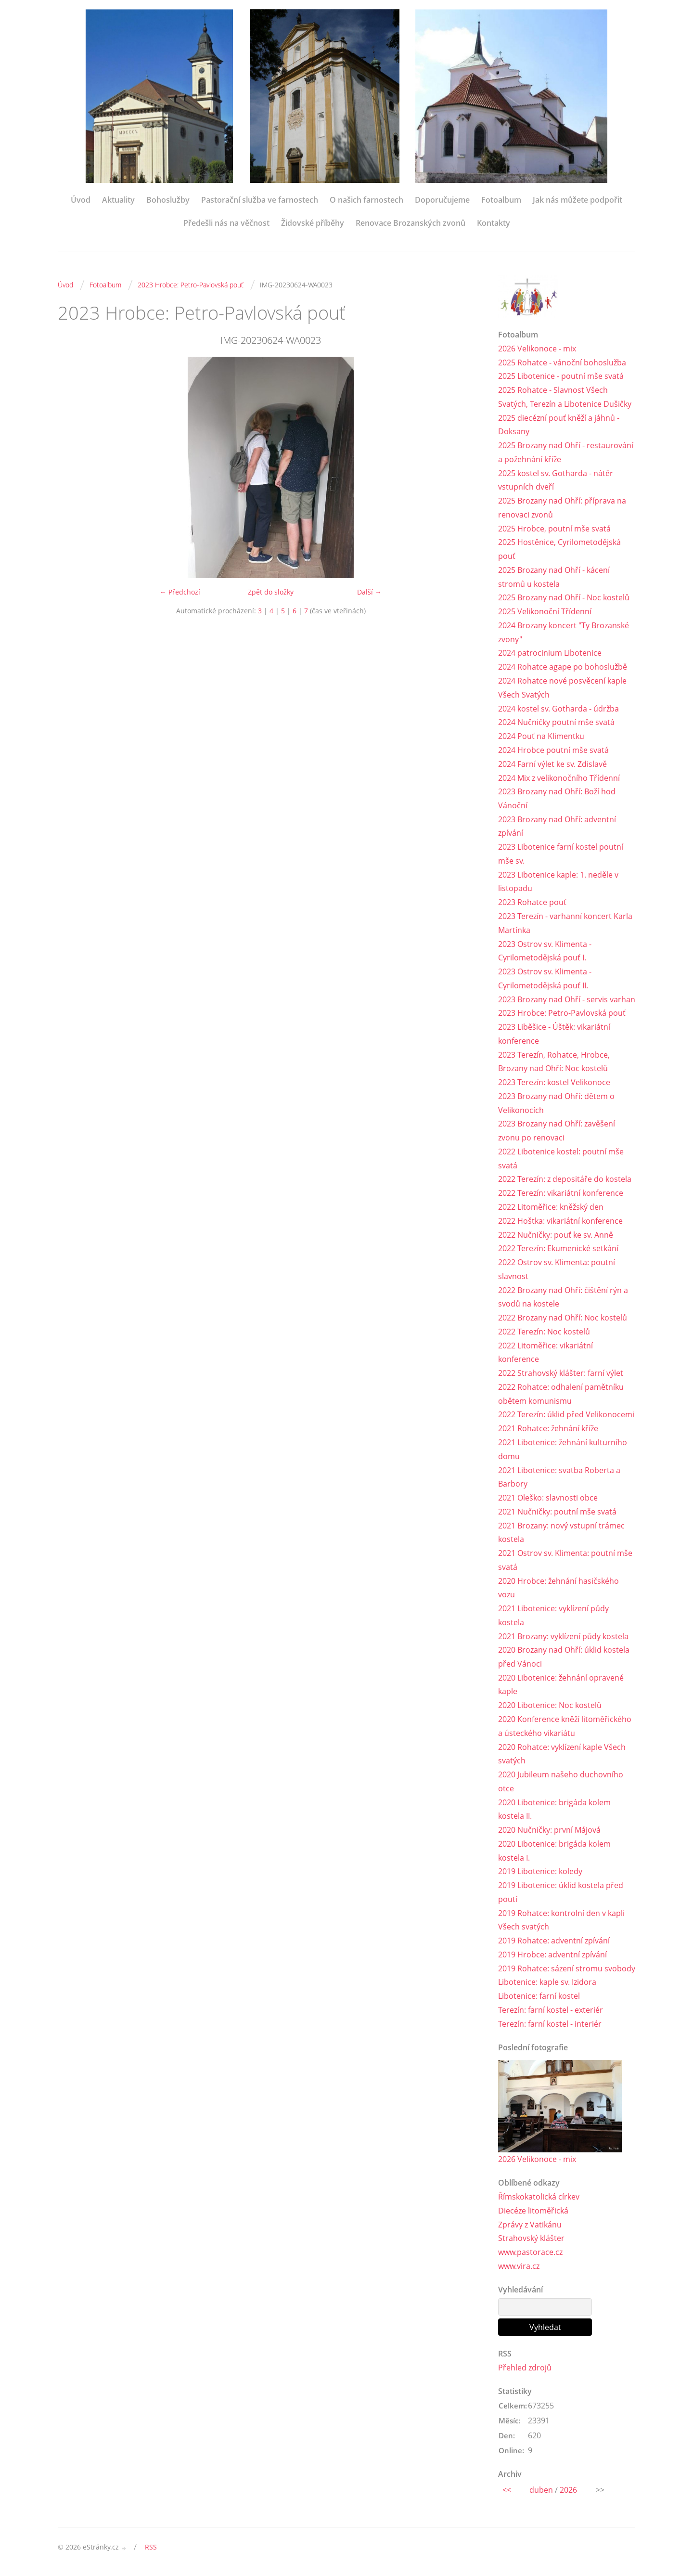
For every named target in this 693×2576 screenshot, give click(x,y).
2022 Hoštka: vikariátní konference (560, 1222)
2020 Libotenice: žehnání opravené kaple (561, 1686)
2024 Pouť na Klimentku (541, 736)
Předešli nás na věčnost (226, 223)
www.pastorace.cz (530, 2254)
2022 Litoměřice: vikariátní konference (545, 1353)
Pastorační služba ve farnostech (259, 199)
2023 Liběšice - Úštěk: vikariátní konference (554, 1035)
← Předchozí (180, 591)
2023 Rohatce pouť (532, 903)
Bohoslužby (168, 199)
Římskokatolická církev (538, 2199)
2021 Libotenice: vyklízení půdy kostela (553, 1617)
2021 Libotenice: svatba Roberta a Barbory (559, 1478)
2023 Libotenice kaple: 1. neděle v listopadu (558, 882)
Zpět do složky (271, 591)
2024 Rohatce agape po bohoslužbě (562, 667)
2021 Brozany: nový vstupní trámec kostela (561, 1534)
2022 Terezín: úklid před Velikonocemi (566, 1416)
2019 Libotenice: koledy (540, 1873)
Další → (369, 591)
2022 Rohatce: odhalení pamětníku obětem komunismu (561, 1395)
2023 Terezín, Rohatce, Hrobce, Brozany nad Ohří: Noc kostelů (554, 1062)
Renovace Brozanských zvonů (410, 223)
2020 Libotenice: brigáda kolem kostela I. (554, 1852)
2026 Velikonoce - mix (537, 348)
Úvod (80, 199)
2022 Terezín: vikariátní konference (560, 1194)
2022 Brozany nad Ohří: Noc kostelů (562, 1319)
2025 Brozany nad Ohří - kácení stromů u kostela (554, 577)
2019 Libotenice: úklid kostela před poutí (560, 1894)
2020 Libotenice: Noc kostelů (550, 1707)
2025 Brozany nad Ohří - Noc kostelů (563, 598)
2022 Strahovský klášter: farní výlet (560, 1374)
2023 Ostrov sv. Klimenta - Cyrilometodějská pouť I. (544, 951)
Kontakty (493, 223)
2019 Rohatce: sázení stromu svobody (566, 1970)
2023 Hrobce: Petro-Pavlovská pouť (191, 284)
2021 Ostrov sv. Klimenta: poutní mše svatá (565, 1561)
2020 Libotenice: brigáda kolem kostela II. (554, 1811)
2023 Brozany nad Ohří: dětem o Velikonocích (556, 1104)
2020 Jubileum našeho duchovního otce (560, 1783)
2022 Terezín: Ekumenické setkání (558, 1249)
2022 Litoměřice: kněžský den (550, 1208)
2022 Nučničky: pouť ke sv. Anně (555, 1235)
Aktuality (118, 199)
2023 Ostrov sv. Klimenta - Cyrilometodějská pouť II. (544, 979)
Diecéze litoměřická (533, 2212)
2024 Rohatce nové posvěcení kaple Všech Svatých (562, 688)
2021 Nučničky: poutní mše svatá (557, 1513)
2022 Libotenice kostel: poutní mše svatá (561, 1159)
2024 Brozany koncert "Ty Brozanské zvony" (563, 633)
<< (506, 2491)
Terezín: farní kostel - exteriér (550, 2011)
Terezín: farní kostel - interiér (550, 2025)
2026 (568, 2491)
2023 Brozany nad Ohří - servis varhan (566, 1000)
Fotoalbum (501, 199)
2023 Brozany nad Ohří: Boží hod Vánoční (557, 799)
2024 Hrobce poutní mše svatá (553, 750)
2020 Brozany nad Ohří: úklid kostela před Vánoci (563, 1658)
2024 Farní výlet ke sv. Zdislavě (552, 764)
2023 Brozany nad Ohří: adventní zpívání (557, 827)
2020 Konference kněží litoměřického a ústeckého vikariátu (564, 1728)
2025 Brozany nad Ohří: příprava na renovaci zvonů (562, 508)
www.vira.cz (518, 2268)
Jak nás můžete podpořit (577, 199)
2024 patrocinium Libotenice (550, 653)
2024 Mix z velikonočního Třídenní (559, 778)
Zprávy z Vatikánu (530, 2226)
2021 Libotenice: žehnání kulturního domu (562, 1450)
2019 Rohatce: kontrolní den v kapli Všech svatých (561, 1922)
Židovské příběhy (312, 223)
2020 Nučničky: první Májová (549, 1831)
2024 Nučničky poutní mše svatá (556, 722)
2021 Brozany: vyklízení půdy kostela (563, 1637)
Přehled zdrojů (525, 2370)
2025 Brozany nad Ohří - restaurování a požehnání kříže (565, 452)
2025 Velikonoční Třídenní (544, 612)
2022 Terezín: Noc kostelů (544, 1332)
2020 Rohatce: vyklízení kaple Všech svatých (562, 1755)
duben (541, 2491)
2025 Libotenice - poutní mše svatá (561, 376)
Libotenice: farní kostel (539, 1998)
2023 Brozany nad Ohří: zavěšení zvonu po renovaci (556, 1131)
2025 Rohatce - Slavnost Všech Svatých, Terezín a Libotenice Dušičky (564, 397)
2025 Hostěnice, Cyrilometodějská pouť (559, 549)
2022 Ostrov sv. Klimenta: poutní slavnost (556, 1270)
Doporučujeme (442, 199)
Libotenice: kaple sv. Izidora (547, 1984)
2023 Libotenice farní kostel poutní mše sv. (560, 854)
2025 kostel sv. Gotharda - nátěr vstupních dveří (555, 480)
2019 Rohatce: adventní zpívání (554, 1942)
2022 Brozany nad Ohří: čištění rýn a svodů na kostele (563, 1298)
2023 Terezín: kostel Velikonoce (554, 1083)
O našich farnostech (366, 199)
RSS (151, 2549)
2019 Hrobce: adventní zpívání (552, 1956)
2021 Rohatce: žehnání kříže (548, 1429)
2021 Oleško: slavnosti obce (548, 1499)
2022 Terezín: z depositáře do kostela (564, 1180)
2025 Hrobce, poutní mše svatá (554, 528)
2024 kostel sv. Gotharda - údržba (558, 709)
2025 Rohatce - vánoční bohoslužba (562, 362)
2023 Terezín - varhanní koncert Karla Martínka (565, 923)
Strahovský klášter (531, 2240)
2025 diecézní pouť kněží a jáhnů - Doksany (558, 425)
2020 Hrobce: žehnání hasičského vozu (558, 1589)
